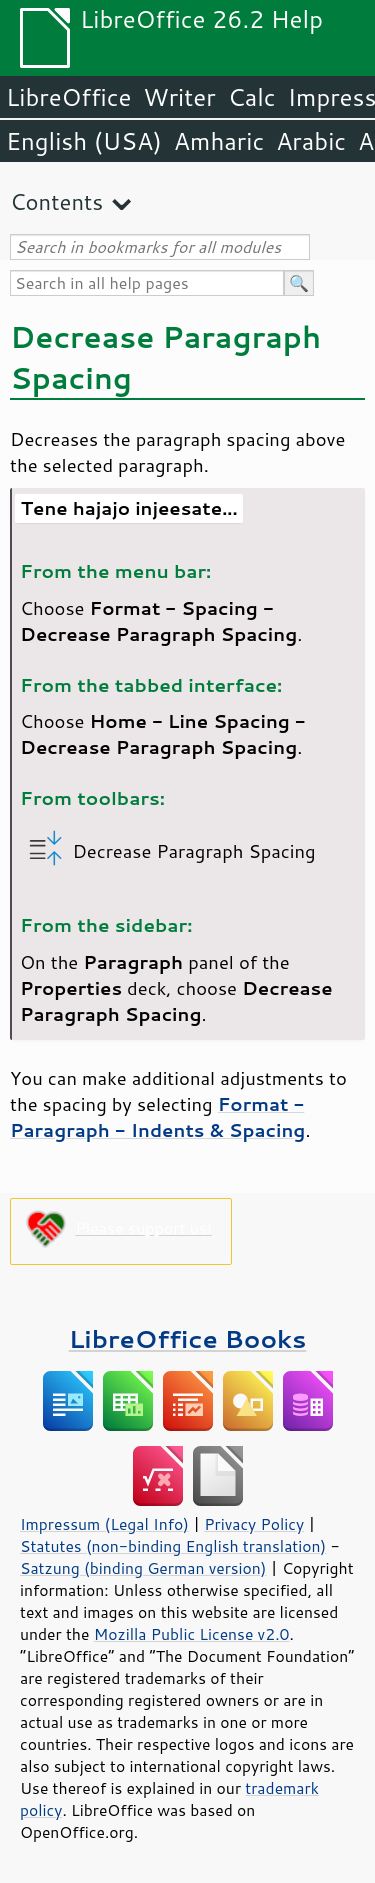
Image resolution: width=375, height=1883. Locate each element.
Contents (56, 201)
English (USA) (84, 141)
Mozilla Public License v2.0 (192, 1634)
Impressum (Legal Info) (104, 1524)
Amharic (219, 141)
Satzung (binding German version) (143, 1568)
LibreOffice (68, 97)
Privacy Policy (254, 1524)
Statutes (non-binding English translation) (173, 1546)
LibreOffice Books (188, 1338)
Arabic (311, 141)
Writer (179, 97)
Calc (252, 97)
